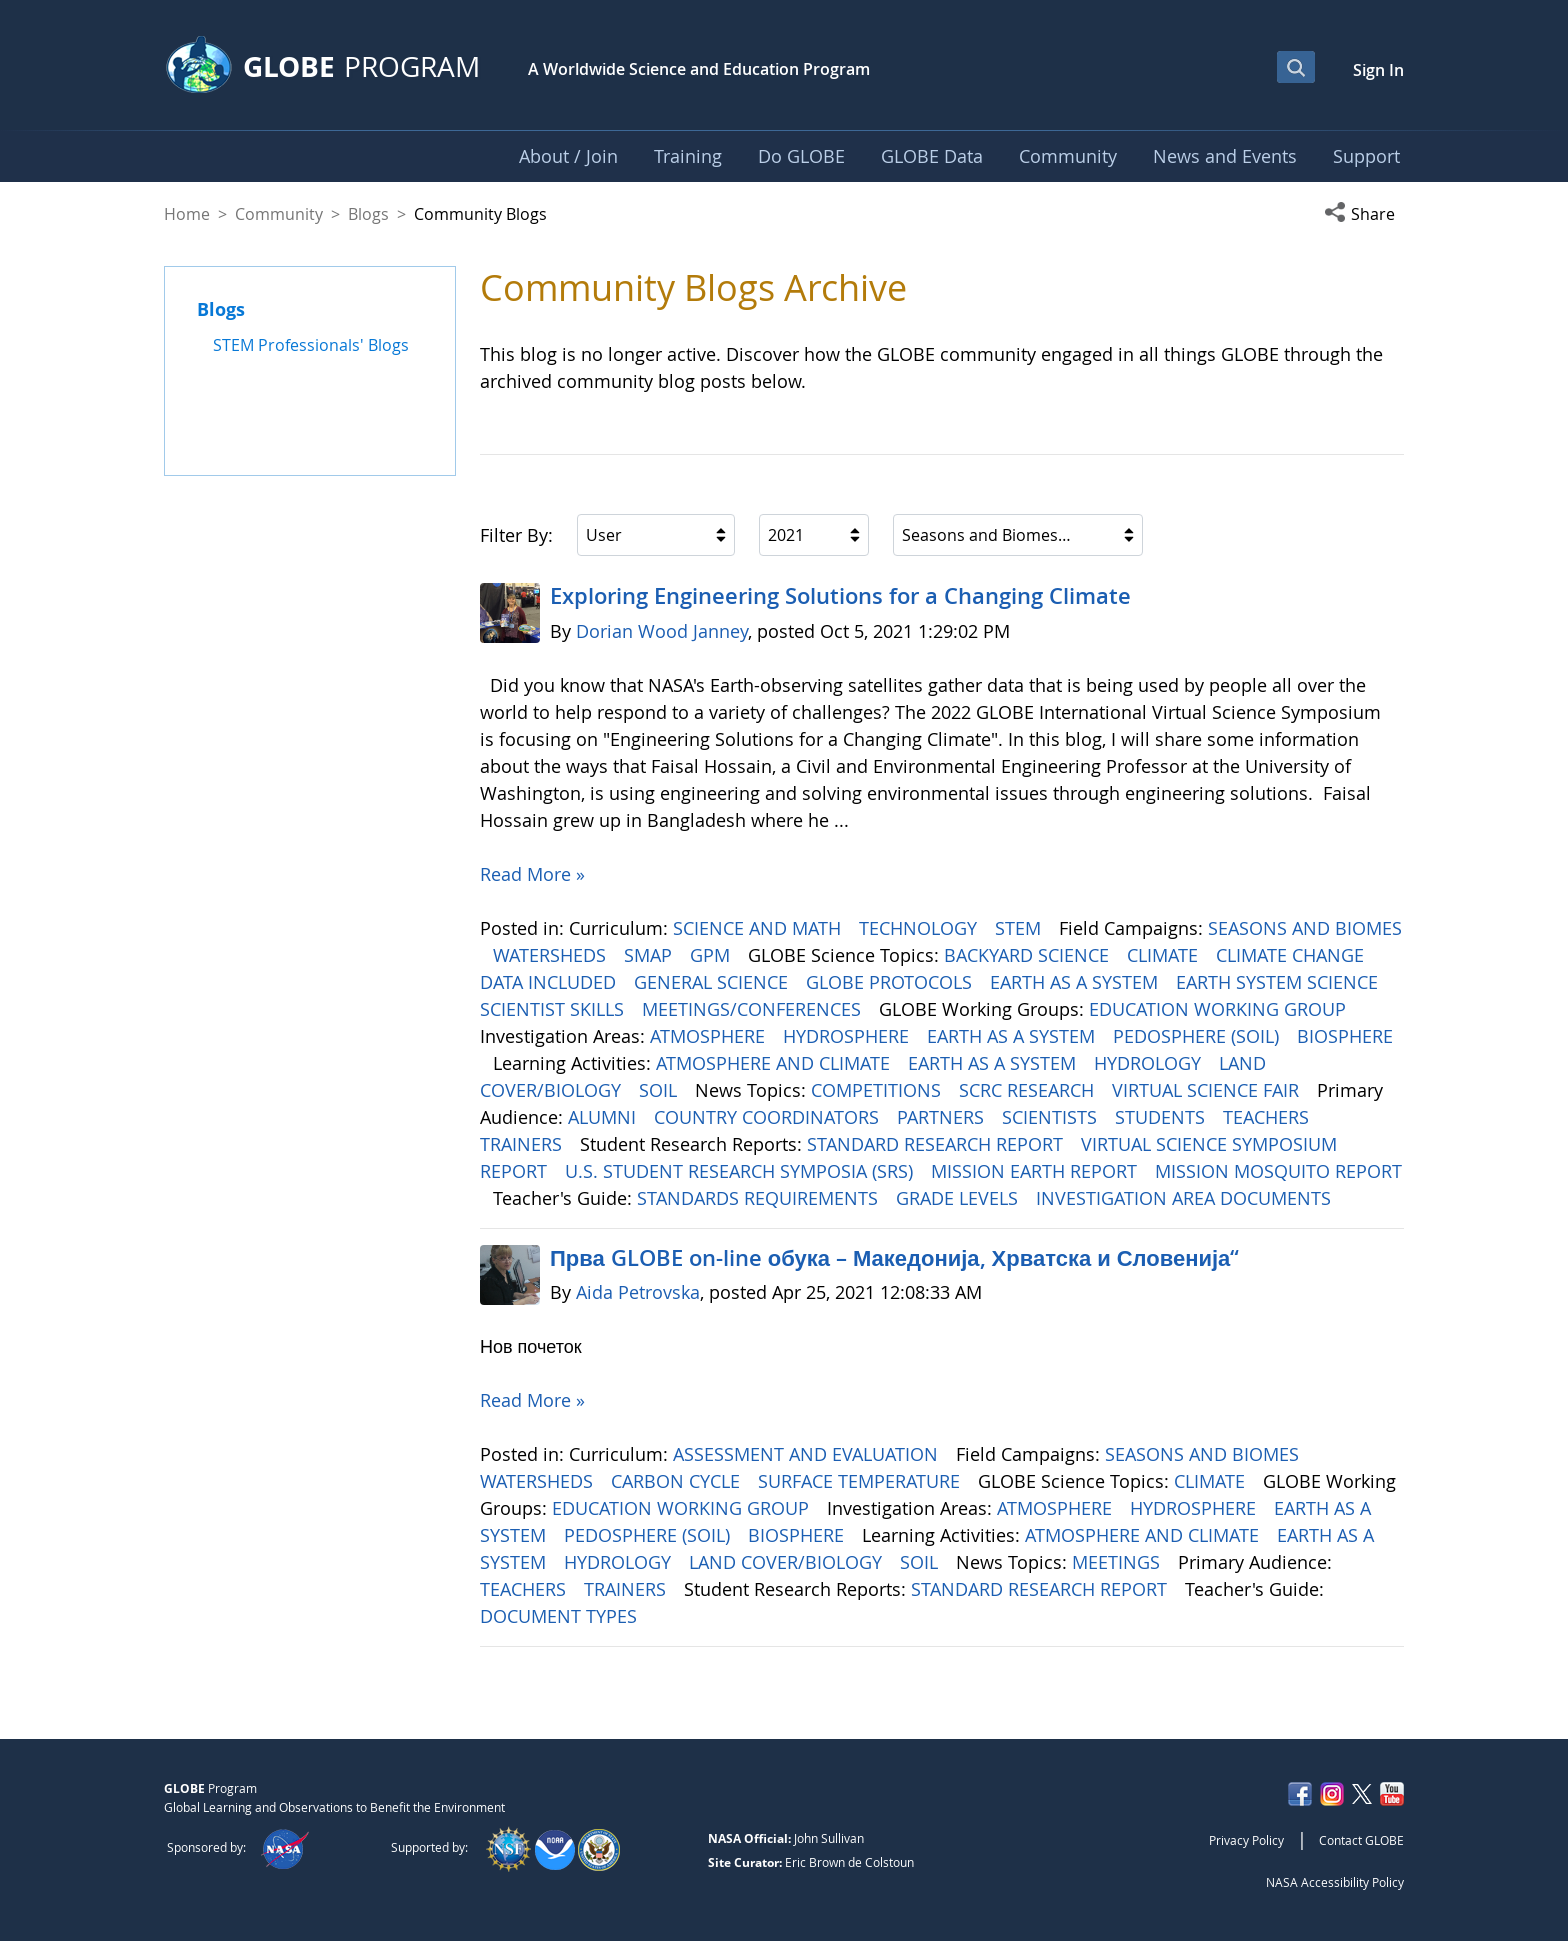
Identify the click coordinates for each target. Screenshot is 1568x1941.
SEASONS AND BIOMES (1305, 928)
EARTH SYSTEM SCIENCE (1279, 982)
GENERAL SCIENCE (713, 982)
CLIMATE (1165, 955)
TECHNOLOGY (920, 928)
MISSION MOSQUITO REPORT (1278, 1171)
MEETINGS (1118, 1562)
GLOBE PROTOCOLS (891, 982)
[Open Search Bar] (1296, 67)
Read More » (532, 874)
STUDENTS (1162, 1117)
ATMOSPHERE (710, 1036)
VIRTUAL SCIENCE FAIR (1208, 1090)
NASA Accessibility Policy (1335, 1882)
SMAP (650, 955)
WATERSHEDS (552, 955)
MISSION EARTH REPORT (1036, 1171)
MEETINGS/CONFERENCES (754, 1009)
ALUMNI (604, 1117)
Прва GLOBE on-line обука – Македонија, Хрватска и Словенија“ (894, 1258)
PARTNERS (943, 1117)
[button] (1364, 214)
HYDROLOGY (1150, 1063)
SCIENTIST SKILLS (554, 1009)
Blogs (368, 214)
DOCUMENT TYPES (561, 1616)
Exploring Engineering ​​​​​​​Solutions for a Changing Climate (840, 596)
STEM (1020, 928)
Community (279, 214)
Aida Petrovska (638, 1292)
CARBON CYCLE (678, 1481)
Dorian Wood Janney (662, 631)
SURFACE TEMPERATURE (861, 1481)
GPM (712, 955)
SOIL (660, 1090)
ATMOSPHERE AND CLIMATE (775, 1063)
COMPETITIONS (878, 1090)
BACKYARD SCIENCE (1029, 955)
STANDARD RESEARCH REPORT (937, 1144)
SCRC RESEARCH (1029, 1090)
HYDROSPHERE (848, 1036)
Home (187, 214)
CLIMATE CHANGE (1292, 955)
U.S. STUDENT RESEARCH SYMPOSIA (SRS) (741, 1171)
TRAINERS (523, 1144)
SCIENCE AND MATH (759, 928)
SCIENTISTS (1052, 1117)
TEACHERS (1268, 1117)
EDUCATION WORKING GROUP (1220, 1009)
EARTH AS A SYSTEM (1076, 982)
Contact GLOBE (1361, 1840)
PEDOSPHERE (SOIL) (1198, 1036)
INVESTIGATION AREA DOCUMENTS (1186, 1198)
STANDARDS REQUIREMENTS (760, 1198)
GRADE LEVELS (959, 1198)
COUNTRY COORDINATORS (769, 1117)
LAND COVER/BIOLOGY (788, 1562)
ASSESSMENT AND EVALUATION (808, 1454)
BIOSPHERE (1345, 1036)
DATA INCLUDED (550, 982)
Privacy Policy (1246, 1840)
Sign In (1378, 70)
